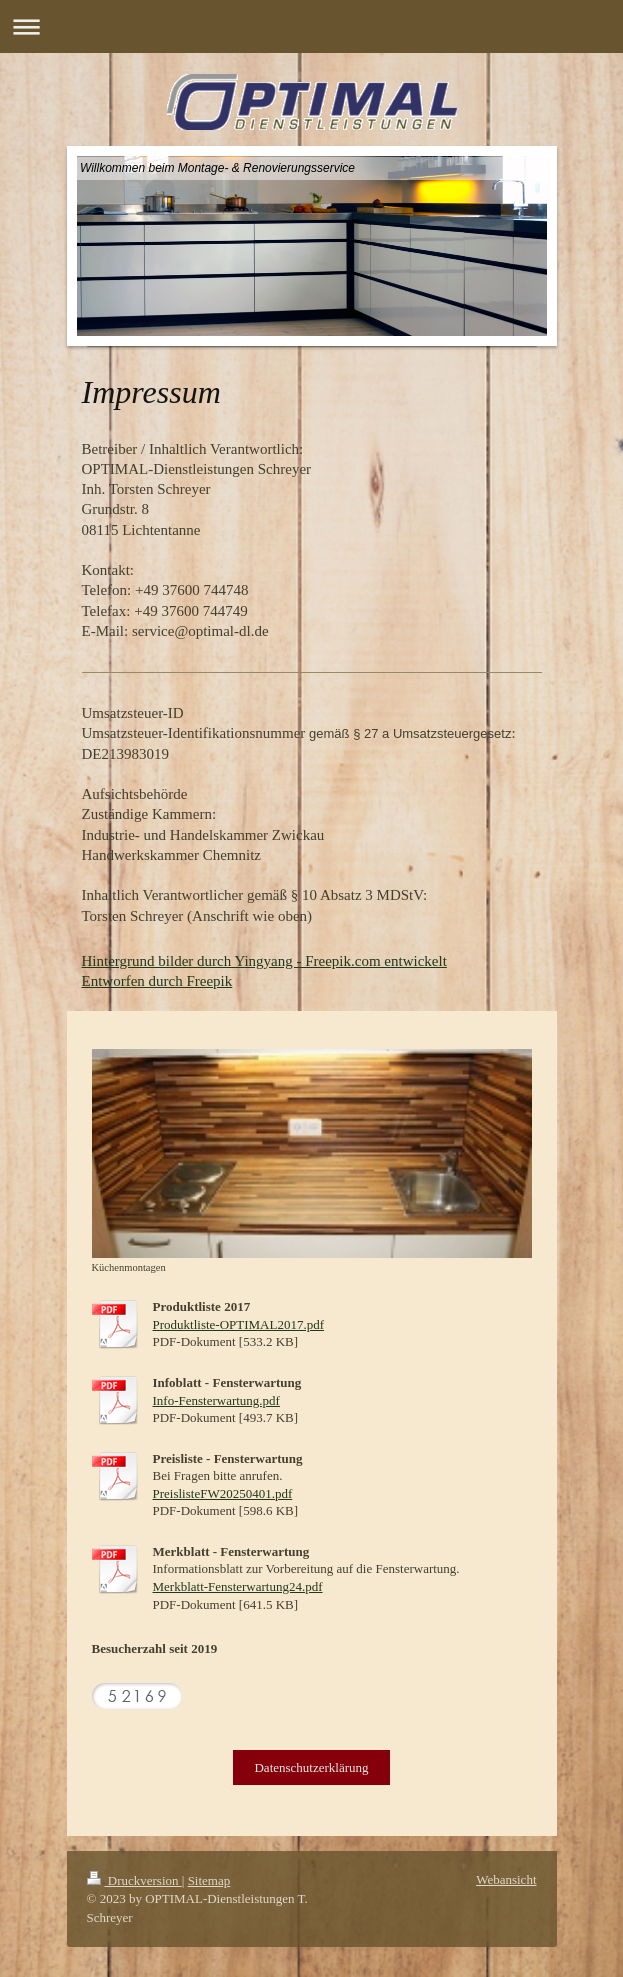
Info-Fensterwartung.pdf (216, 1400)
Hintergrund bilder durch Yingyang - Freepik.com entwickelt (264, 961)
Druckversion (134, 1880)
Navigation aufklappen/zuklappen (311, 26)
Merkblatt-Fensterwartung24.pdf (238, 1586)
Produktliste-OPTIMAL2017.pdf (239, 1324)
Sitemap (209, 1880)
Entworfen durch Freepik (157, 981)
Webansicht (506, 1879)
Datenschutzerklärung (311, 1767)
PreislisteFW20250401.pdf (223, 1493)
